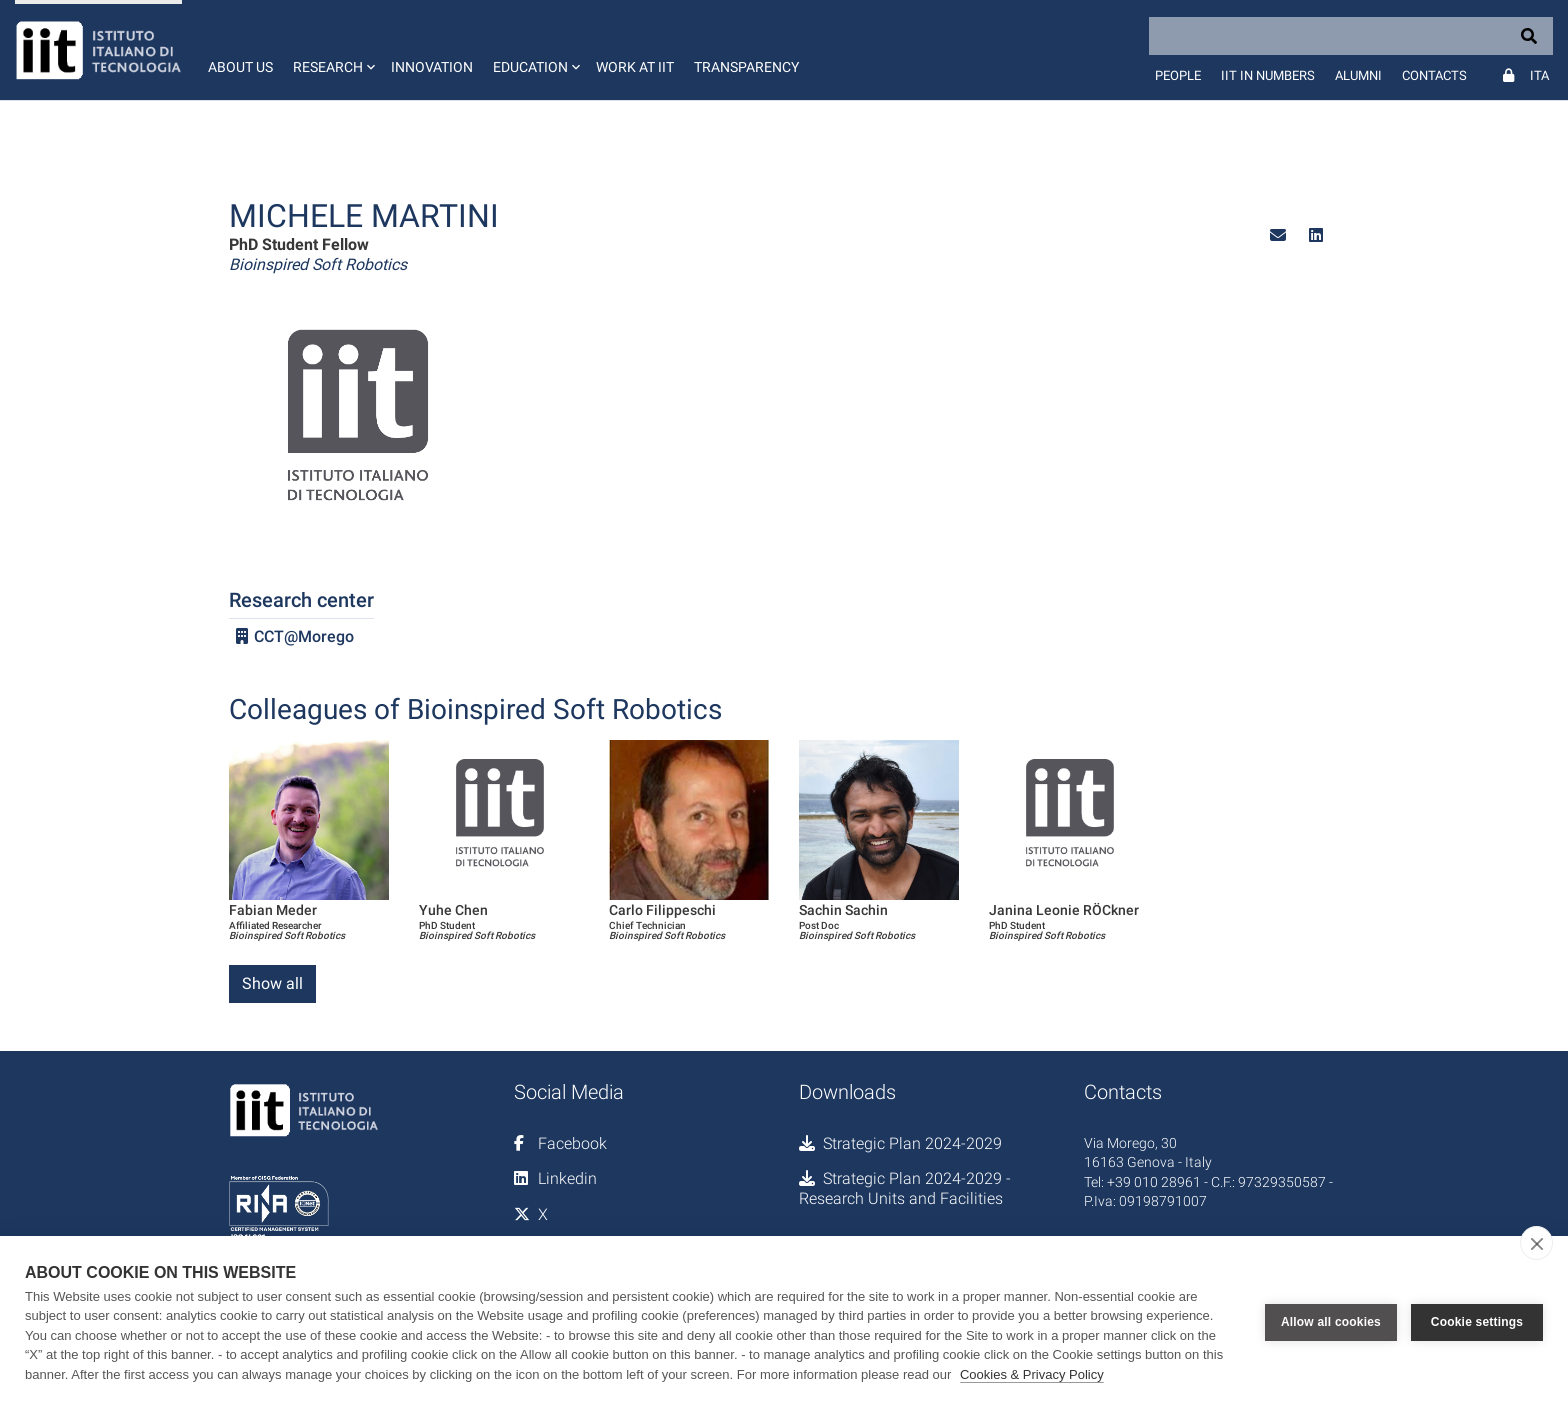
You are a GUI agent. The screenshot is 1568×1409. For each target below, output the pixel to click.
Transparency (746, 67)
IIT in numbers (1268, 75)
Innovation (432, 67)
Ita (1539, 75)
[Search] (1351, 36)
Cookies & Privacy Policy (1032, 1374)
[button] (332, 50)
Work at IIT (635, 67)
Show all (272, 983)
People (1178, 75)
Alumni (1358, 75)
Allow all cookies (1331, 1322)
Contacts (1434, 75)
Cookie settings (1477, 1322)
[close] (1536, 1243)
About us (240, 67)
